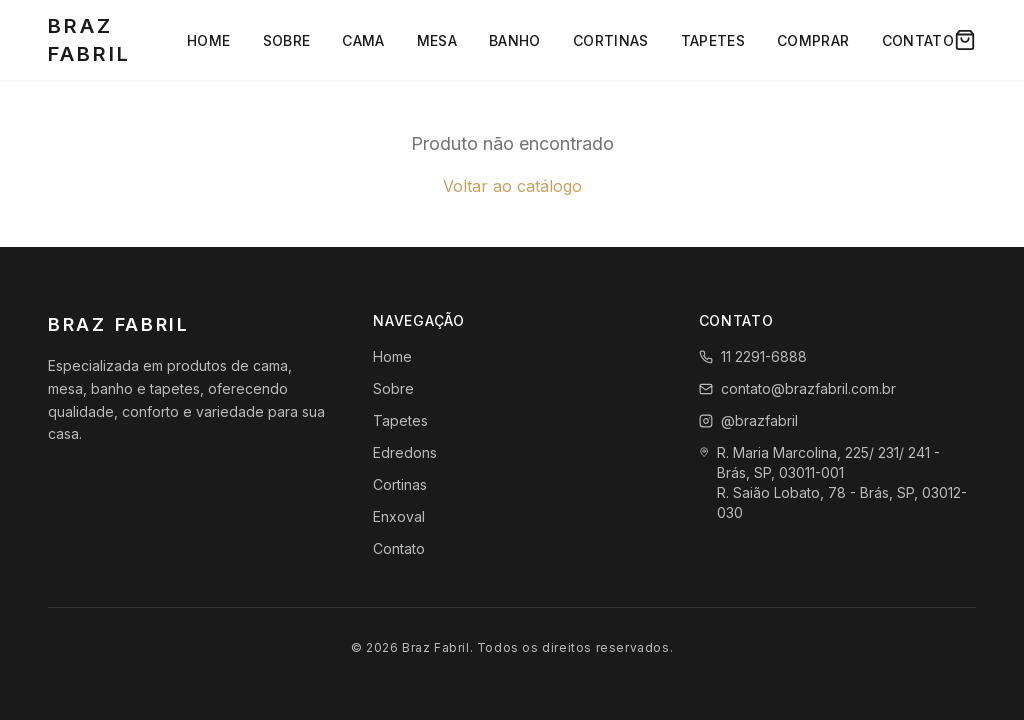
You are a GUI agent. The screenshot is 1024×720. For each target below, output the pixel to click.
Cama (363, 40)
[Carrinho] (965, 40)
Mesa (437, 40)
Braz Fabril (89, 40)
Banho (515, 40)
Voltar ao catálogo (512, 186)
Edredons (405, 452)
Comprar (813, 40)
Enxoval (399, 516)
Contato (918, 40)
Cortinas (611, 40)
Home (208, 40)
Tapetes (713, 40)
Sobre (287, 40)
